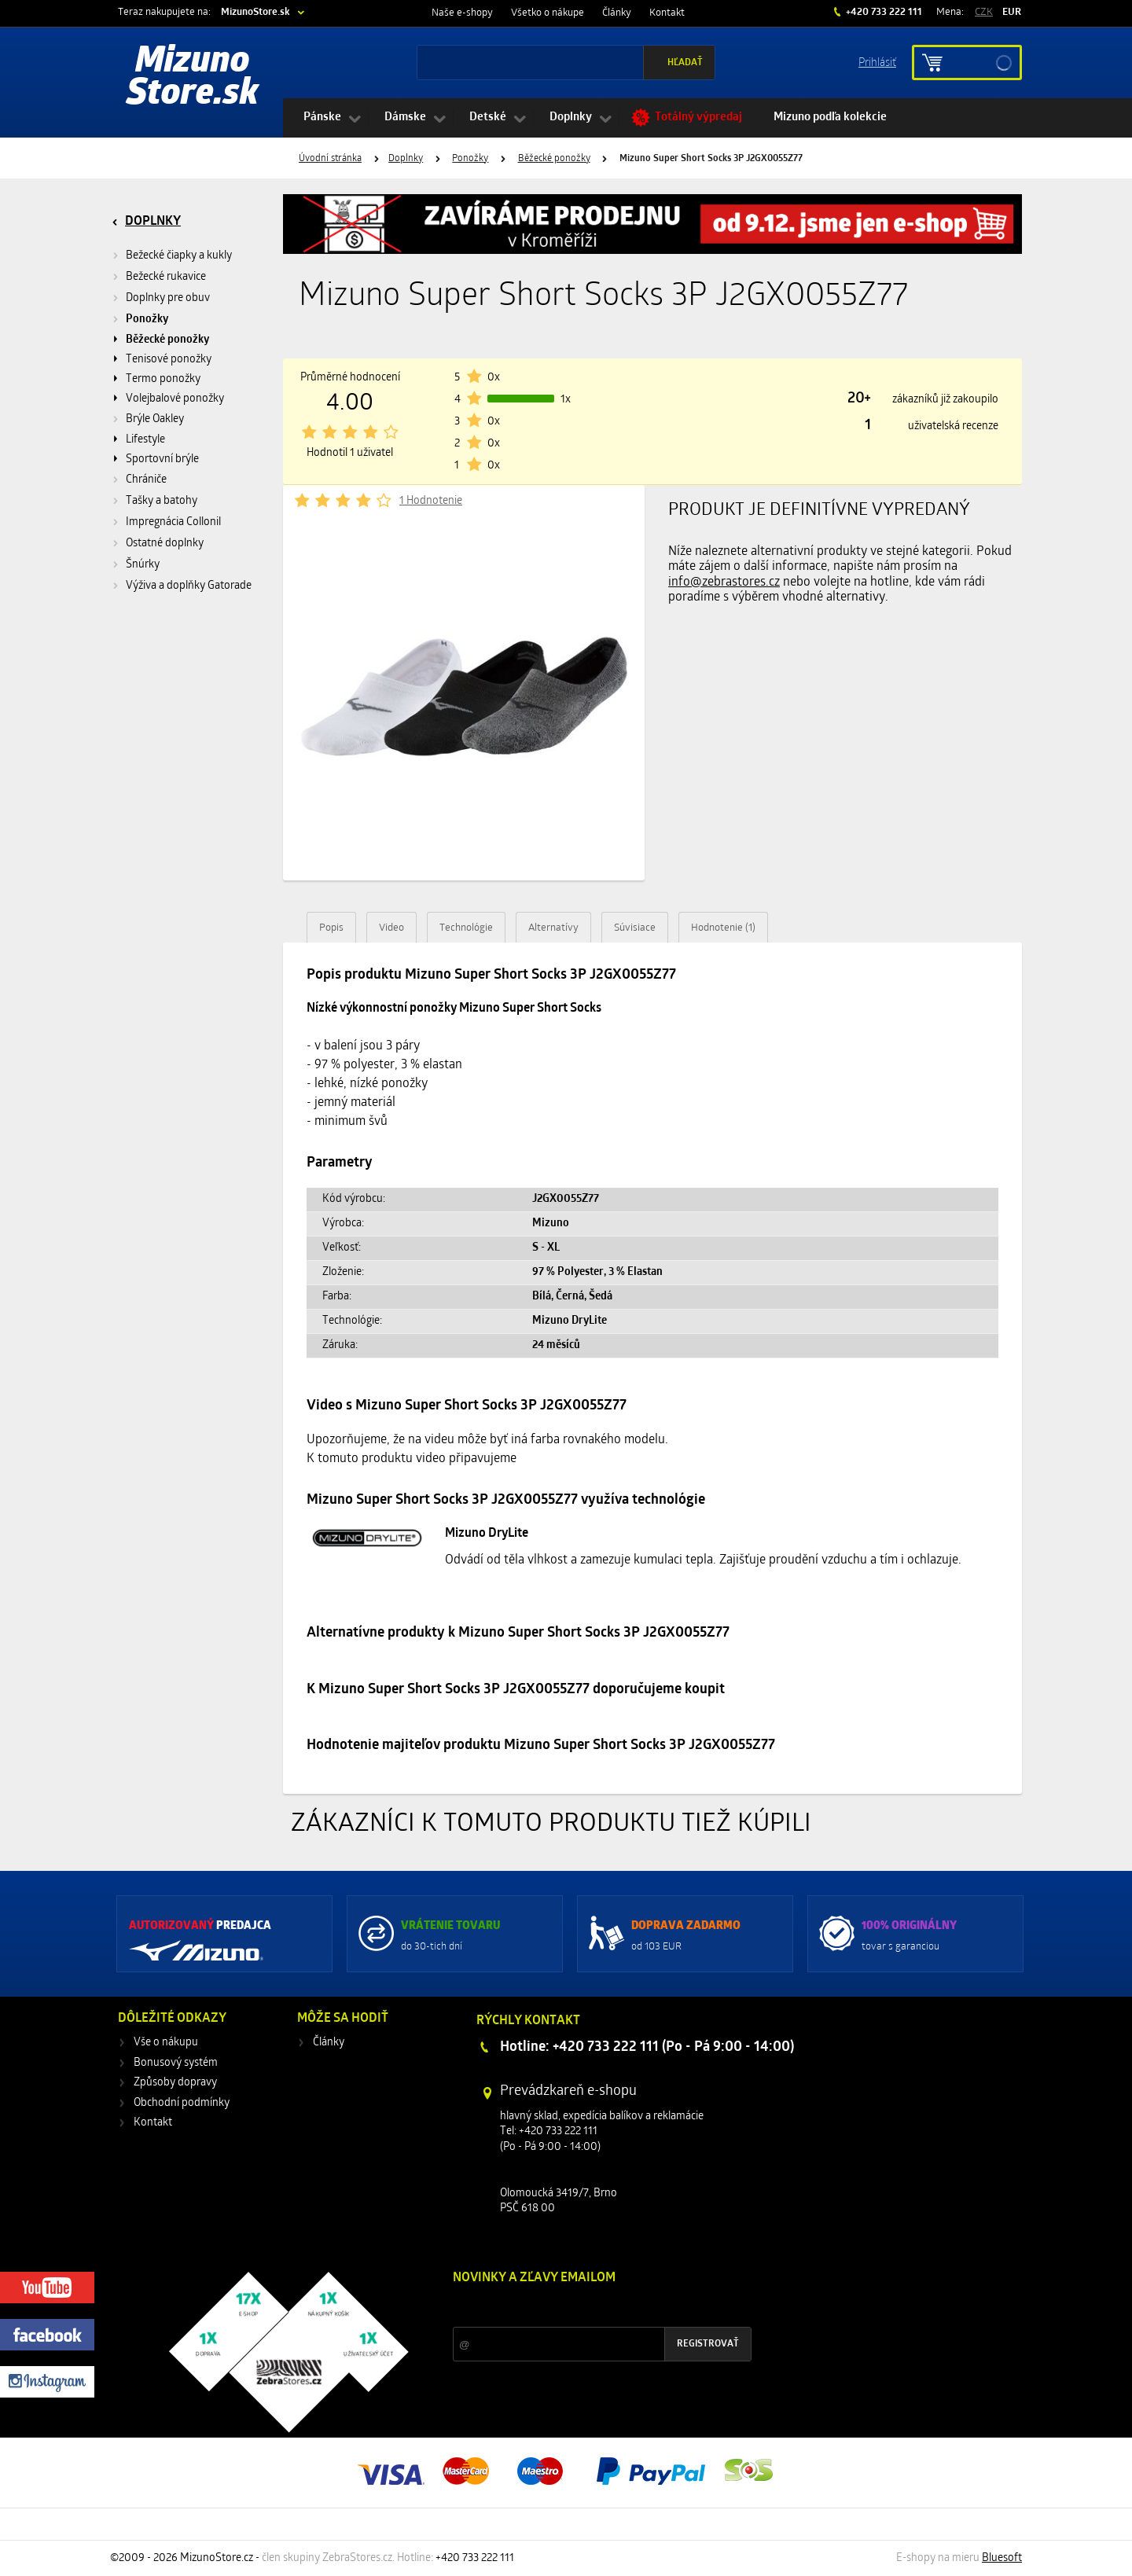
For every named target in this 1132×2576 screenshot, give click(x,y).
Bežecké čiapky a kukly (179, 256)
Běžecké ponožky (554, 159)
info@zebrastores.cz (724, 582)
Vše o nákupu (166, 2043)
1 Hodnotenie (430, 501)
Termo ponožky (163, 379)
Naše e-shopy (462, 13)
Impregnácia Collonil (173, 522)
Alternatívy (553, 928)
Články (616, 13)
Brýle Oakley (155, 419)
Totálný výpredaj (698, 117)
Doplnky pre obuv (168, 298)
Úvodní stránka (330, 159)
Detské (487, 117)
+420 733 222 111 (882, 12)
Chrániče (146, 480)
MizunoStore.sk (255, 12)
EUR (1011, 12)
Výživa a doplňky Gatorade (189, 586)
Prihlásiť (877, 61)
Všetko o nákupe (547, 13)
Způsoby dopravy (175, 2083)
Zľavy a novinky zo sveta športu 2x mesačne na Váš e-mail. (589, 2307)
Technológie (466, 928)
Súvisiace (635, 928)
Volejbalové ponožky (175, 399)
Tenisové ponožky (168, 360)
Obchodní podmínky (182, 2103)
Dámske (405, 117)
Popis (331, 928)
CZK (984, 12)
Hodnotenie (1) (723, 928)
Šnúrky (143, 565)
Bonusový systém (176, 2063)
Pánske (322, 117)
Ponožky (470, 159)
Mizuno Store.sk (193, 78)
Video (391, 928)
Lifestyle (145, 440)
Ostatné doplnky (165, 543)
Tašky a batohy (161, 501)
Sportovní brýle (162, 459)
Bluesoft (1002, 2558)
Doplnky (570, 117)
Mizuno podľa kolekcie (830, 117)
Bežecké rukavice (166, 277)
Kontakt (667, 13)
